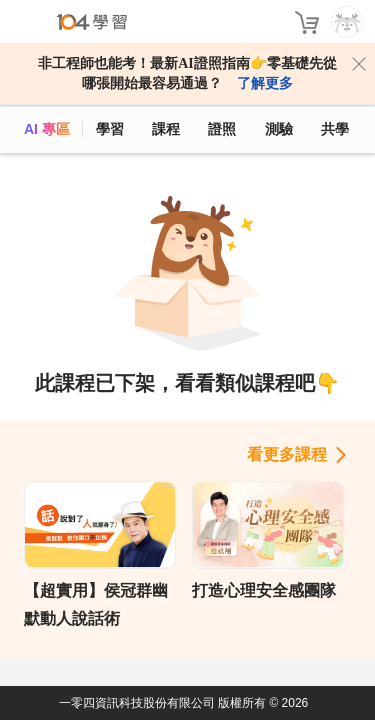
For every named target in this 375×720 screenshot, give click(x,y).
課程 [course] (166, 129)
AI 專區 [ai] (47, 129)
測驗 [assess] (279, 129)
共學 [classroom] (335, 129)
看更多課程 (287, 454)
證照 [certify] (222, 129)
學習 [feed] (110, 129)
